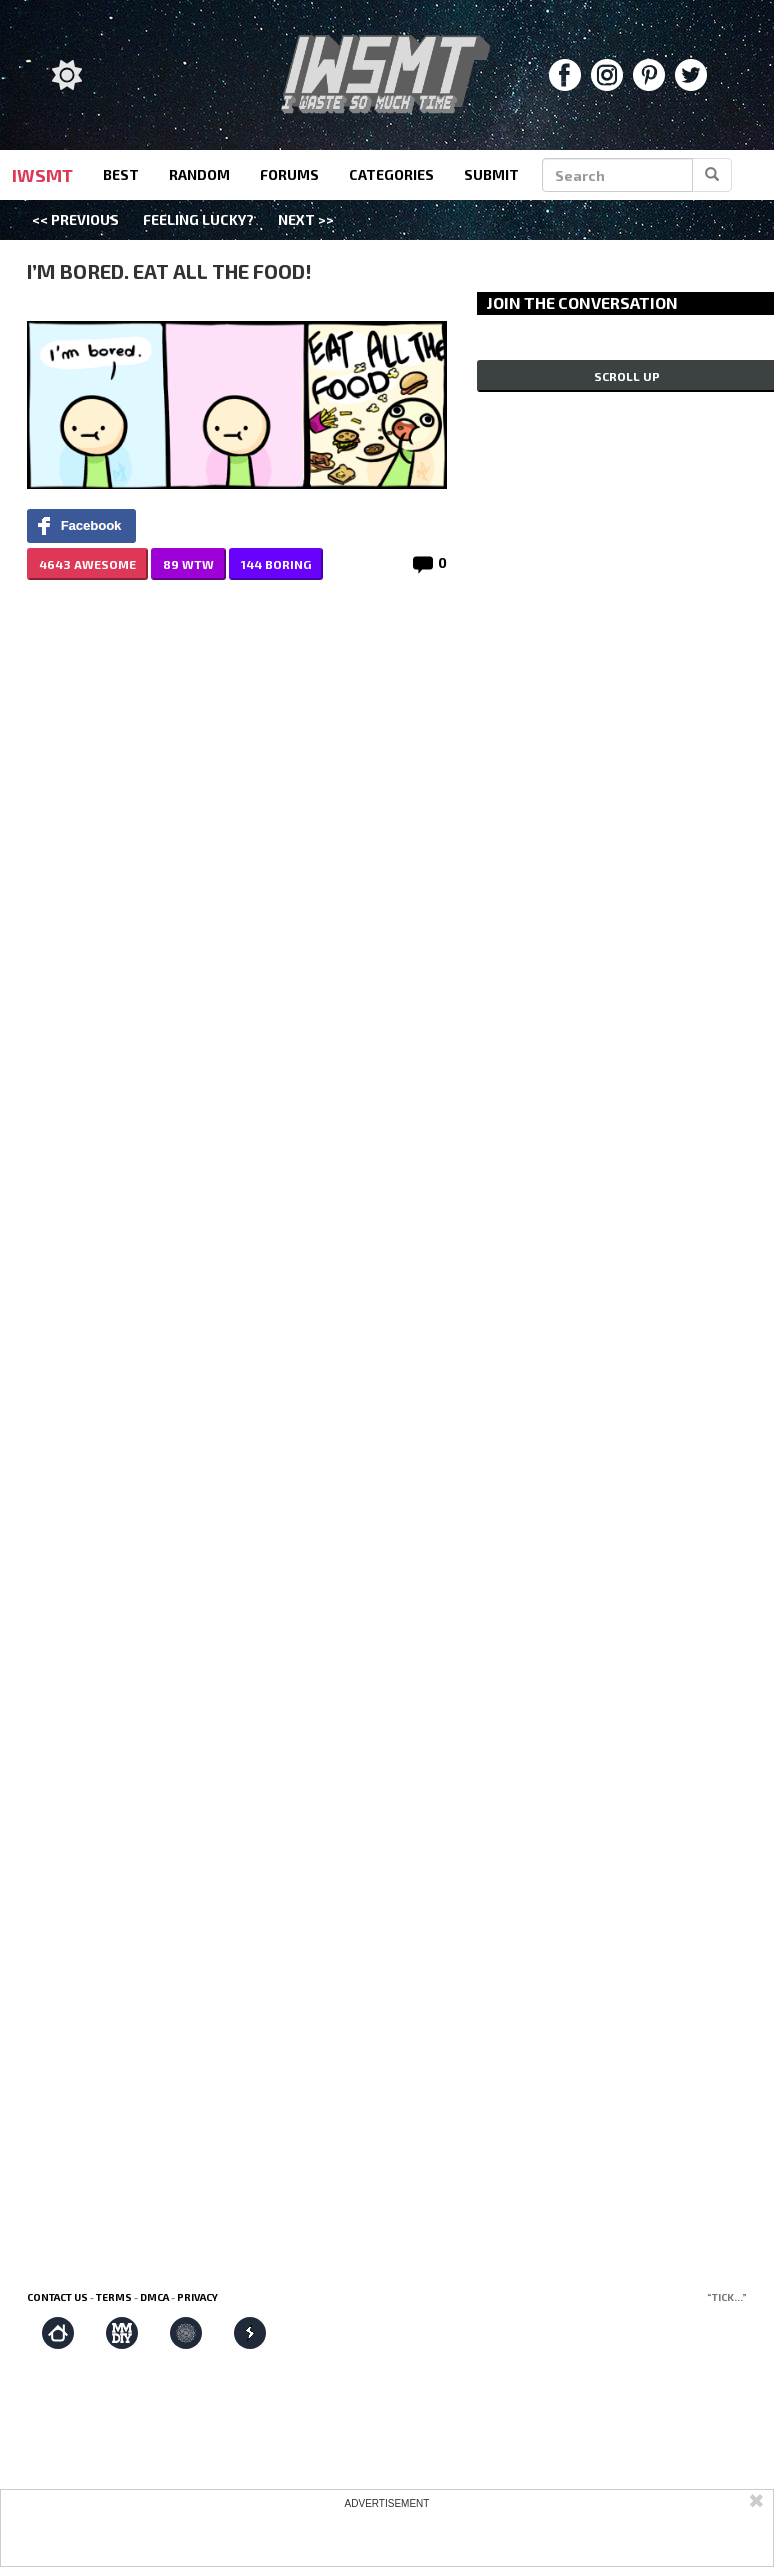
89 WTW (188, 564)
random (199, 174)
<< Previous (75, 219)
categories (391, 174)
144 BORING (276, 564)
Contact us (57, 2297)
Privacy (197, 2297)
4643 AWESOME (87, 564)
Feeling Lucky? (198, 219)
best (121, 174)
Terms (114, 2297)
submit (491, 174)
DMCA (154, 2297)
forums (289, 174)
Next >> (306, 219)
